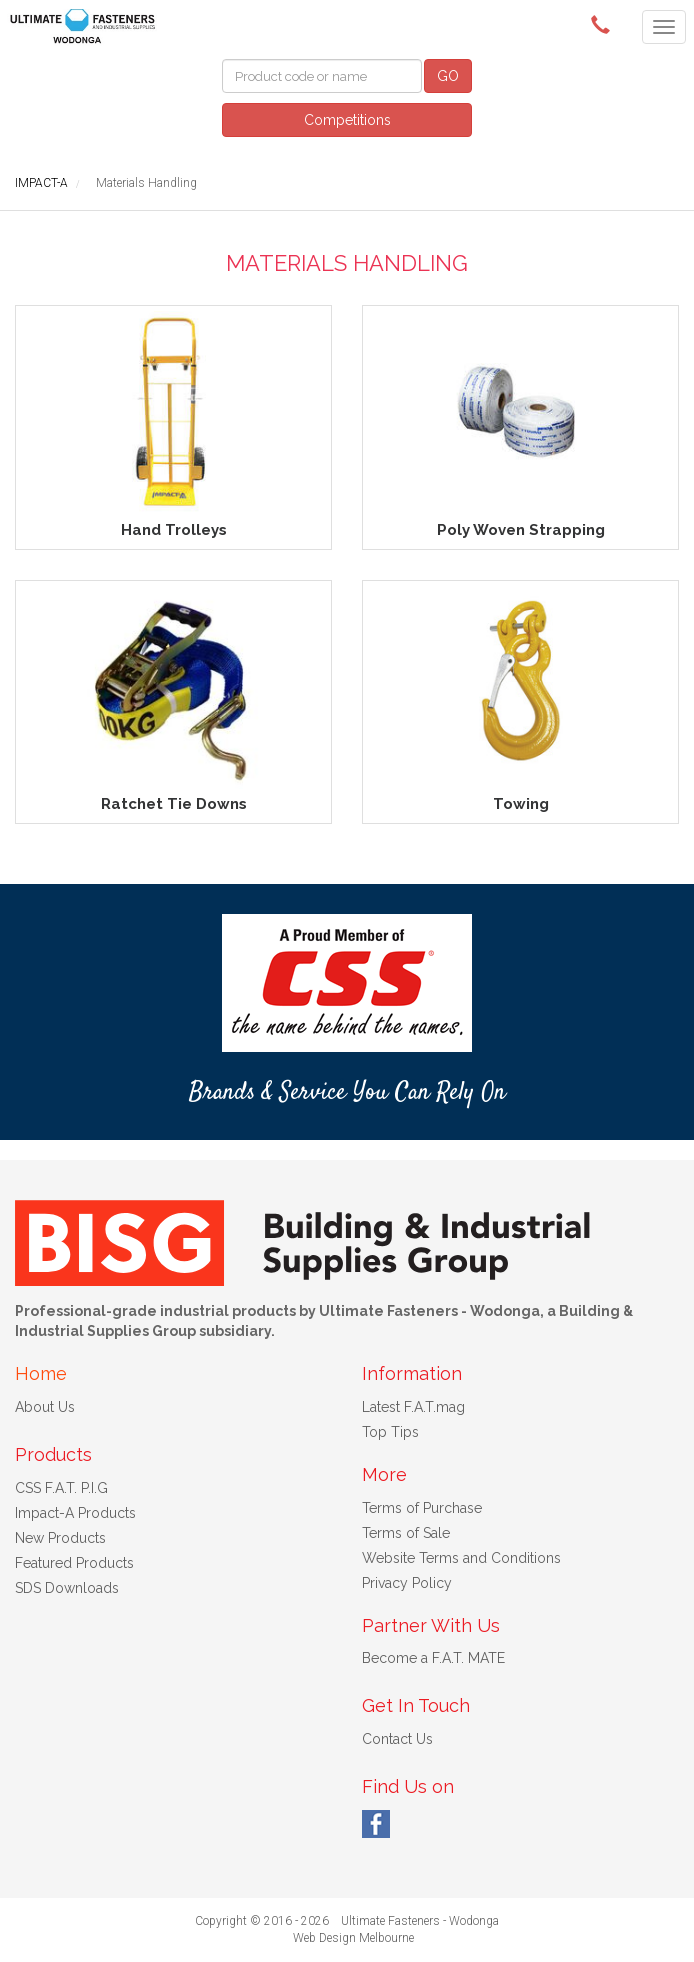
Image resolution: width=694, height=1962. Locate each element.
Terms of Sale (406, 1533)
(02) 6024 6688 (604, 25)
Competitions (347, 120)
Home (41, 1373)
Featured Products (74, 1563)
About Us (45, 1407)
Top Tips (390, 1432)
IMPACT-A (41, 183)
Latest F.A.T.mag (413, 1407)
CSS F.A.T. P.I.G (61, 1488)
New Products (60, 1538)
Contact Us (397, 1739)
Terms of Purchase (422, 1508)
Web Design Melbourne (353, 1938)
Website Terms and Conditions (461, 1558)
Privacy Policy (407, 1583)
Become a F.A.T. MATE (433, 1658)
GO (448, 76)
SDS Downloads (67, 1588)
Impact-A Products (75, 1513)
